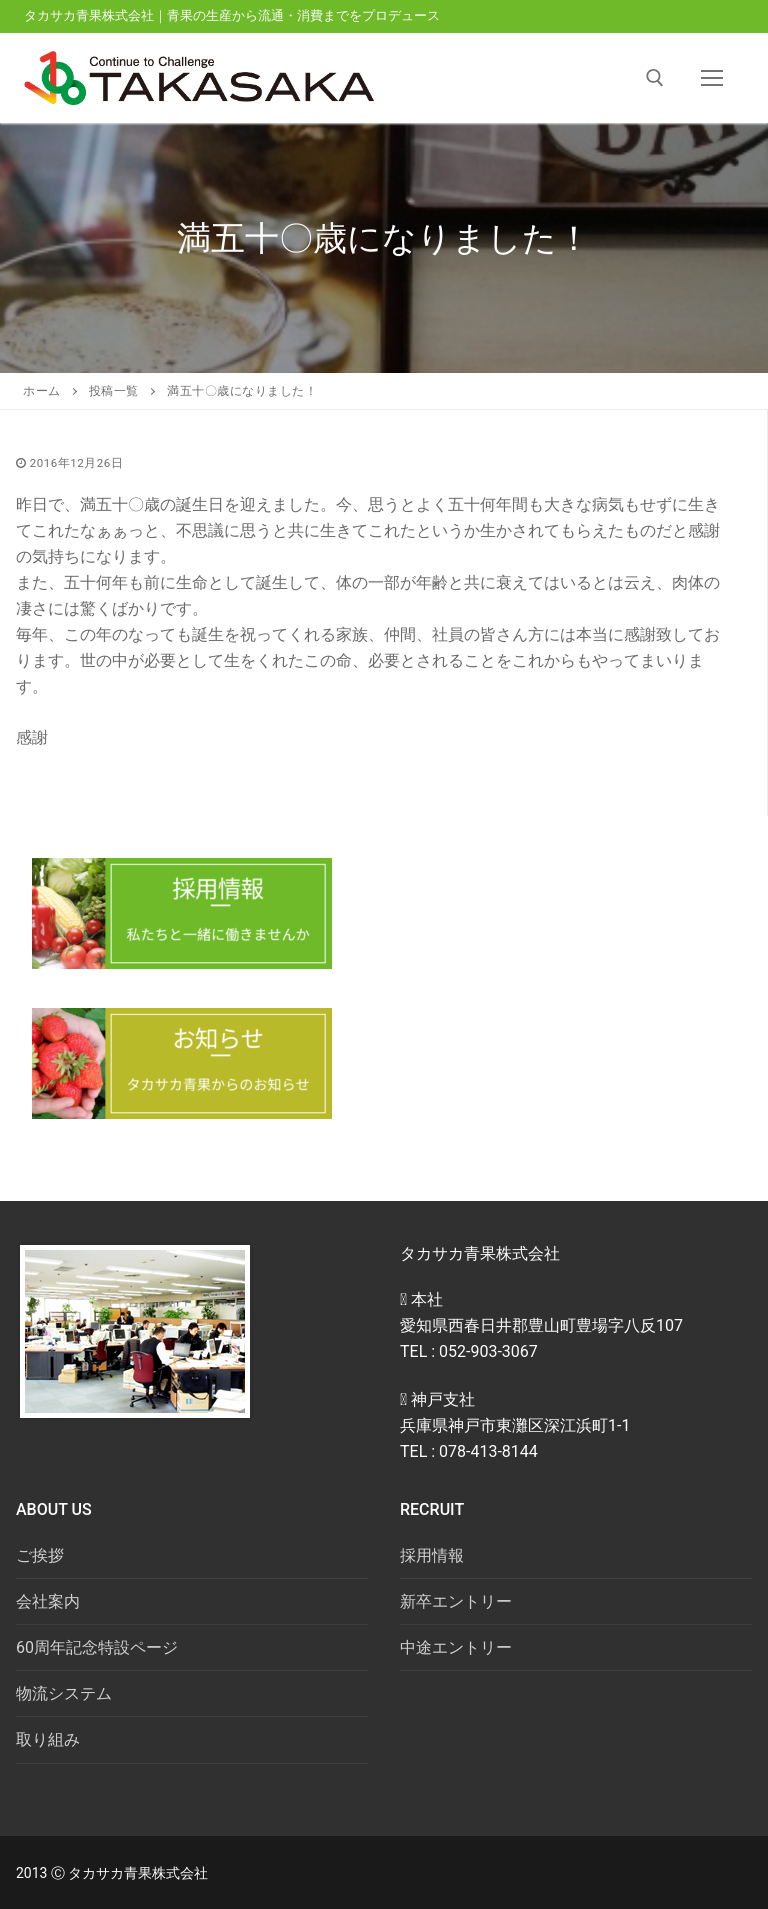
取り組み (48, 1739)
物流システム (64, 1693)
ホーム (42, 391)
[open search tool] (655, 78)
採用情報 (432, 1555)
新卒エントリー (456, 1601)
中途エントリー (456, 1647)
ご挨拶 (40, 1555)
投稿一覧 (114, 391)
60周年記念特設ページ (97, 1647)
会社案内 (48, 1601)
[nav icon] (712, 78)
